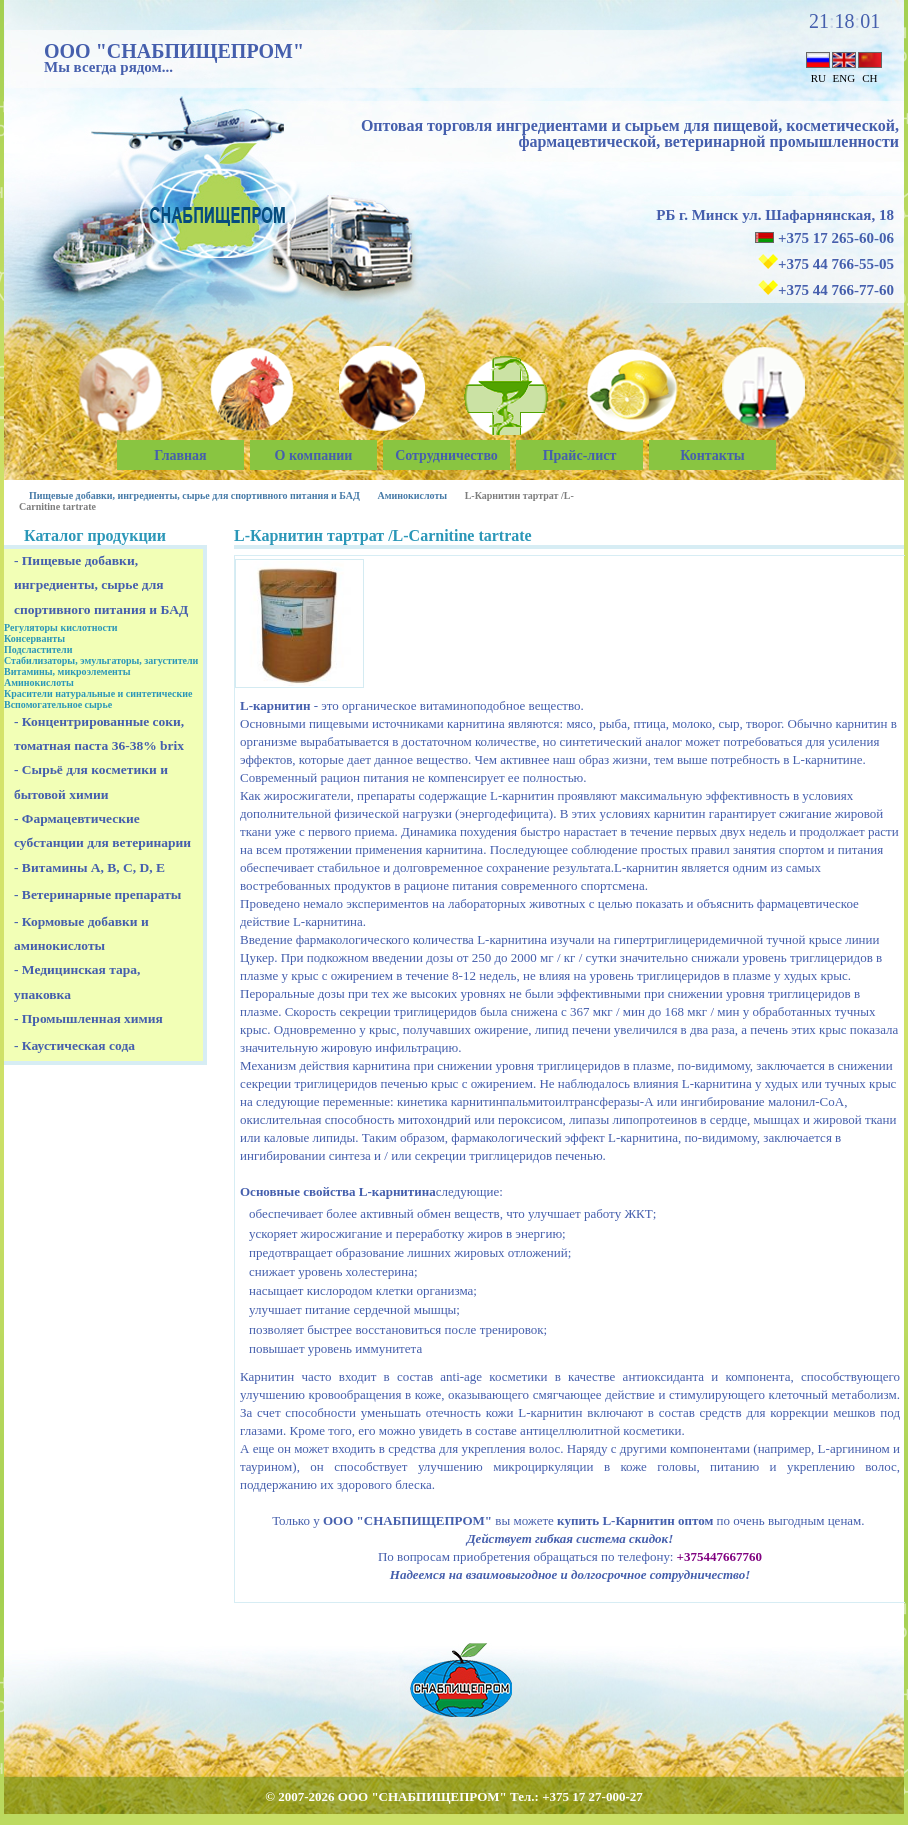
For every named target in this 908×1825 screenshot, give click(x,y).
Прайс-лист (580, 455)
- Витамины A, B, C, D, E (89, 867)
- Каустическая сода (74, 1045)
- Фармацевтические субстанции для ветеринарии (102, 830)
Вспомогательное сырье (58, 704)
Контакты (712, 455)
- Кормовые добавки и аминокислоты (81, 933)
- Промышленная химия (88, 1018)
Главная (180, 455)
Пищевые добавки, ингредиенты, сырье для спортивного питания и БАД (194, 495)
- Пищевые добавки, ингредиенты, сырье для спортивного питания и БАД (101, 585)
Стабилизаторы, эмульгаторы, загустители (101, 660)
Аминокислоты (412, 495)
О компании (314, 455)
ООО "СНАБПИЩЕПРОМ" (174, 51)
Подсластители (38, 649)
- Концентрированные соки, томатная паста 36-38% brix (99, 733)
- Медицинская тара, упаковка (77, 981)
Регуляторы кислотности (61, 627)
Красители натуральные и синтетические (98, 693)
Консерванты (34, 638)
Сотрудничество (446, 455)
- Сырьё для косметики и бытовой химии (91, 781)
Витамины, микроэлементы (67, 671)
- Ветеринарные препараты (97, 894)
